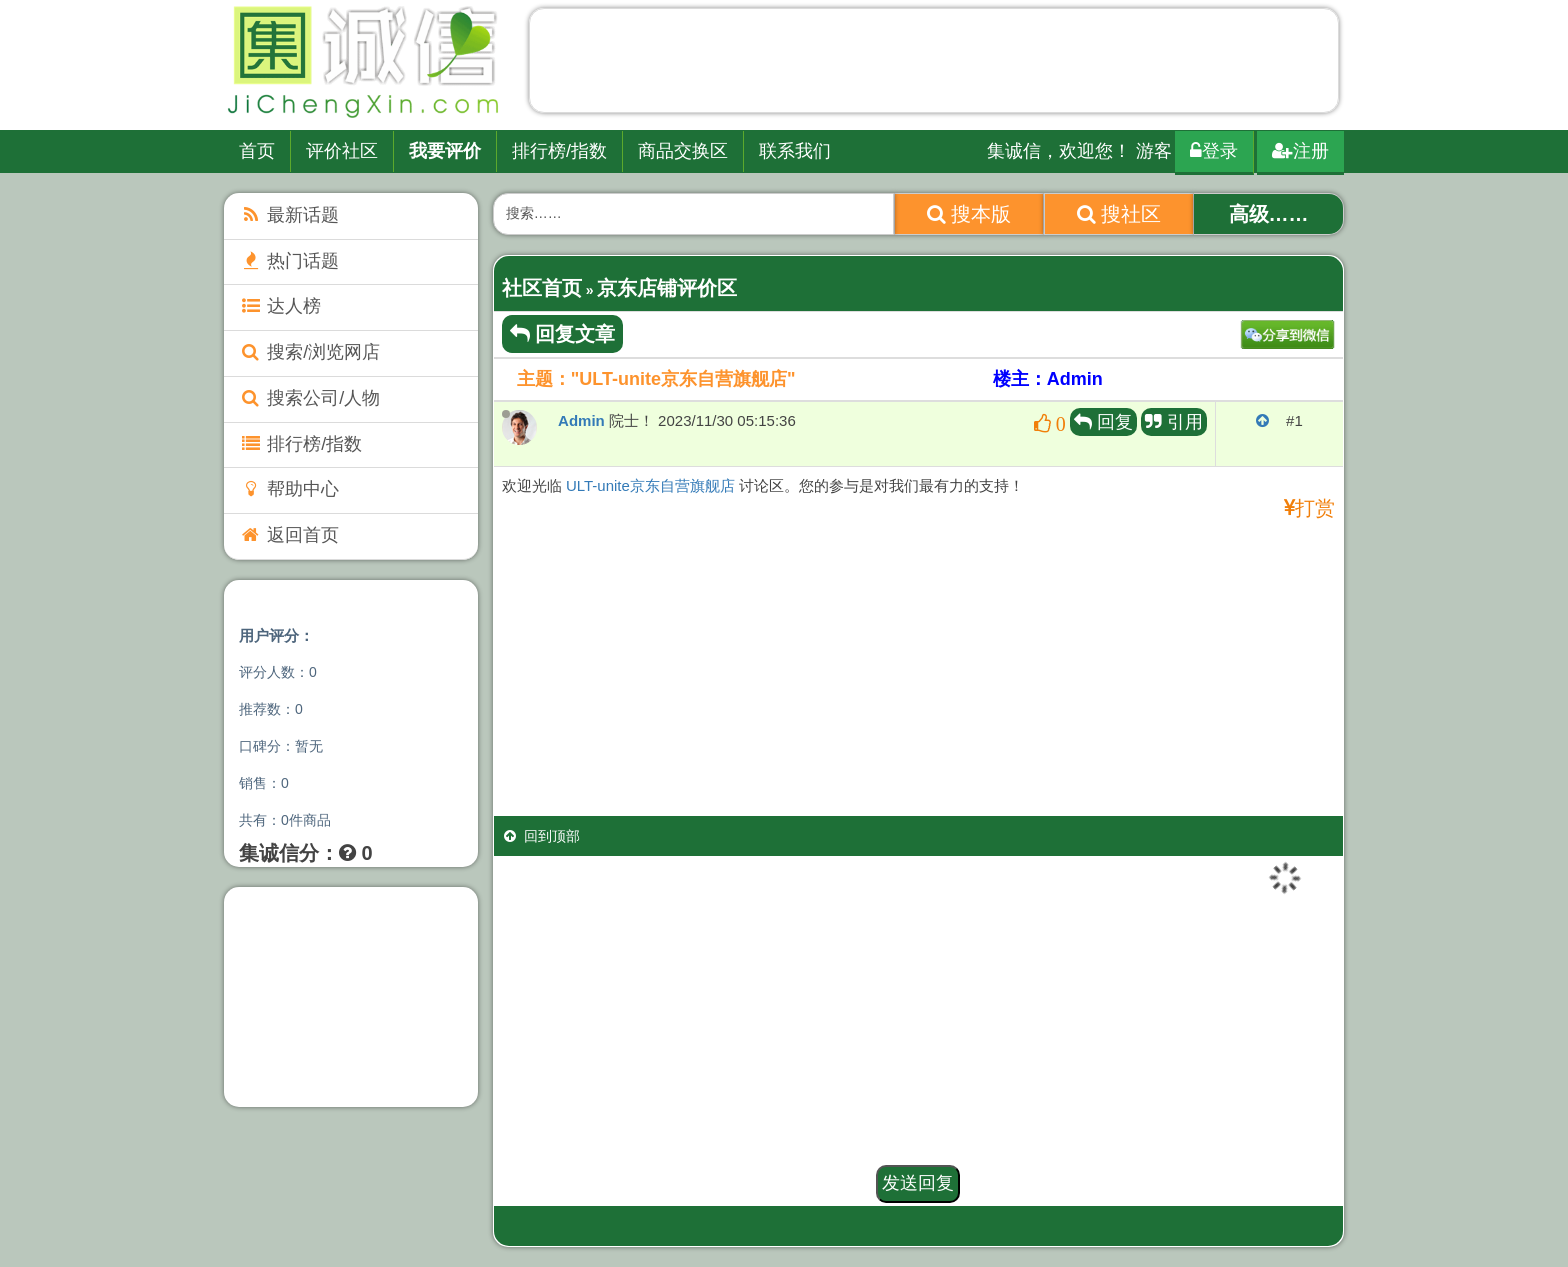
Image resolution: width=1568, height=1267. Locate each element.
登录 (1214, 151)
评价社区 (342, 151)
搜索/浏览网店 (309, 352)
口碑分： (281, 746)
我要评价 (445, 151)
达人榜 (280, 306)
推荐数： (271, 709)
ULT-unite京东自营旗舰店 (650, 485)
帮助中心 (289, 489)
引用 (1174, 422)
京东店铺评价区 (667, 288)
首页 (257, 151)
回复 (1103, 422)
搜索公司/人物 (309, 398)
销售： (264, 783)
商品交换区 (683, 151)
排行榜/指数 (559, 151)
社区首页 (542, 288)
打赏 (1315, 508)
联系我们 (795, 151)
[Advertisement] (934, 65)
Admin (581, 420)
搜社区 (1119, 214)
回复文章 (563, 334)
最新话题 (289, 215)
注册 (1300, 151)
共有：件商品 (285, 820)
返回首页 (289, 535)
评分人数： (278, 672)
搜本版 (969, 214)
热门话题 (289, 261)
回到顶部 (542, 836)
